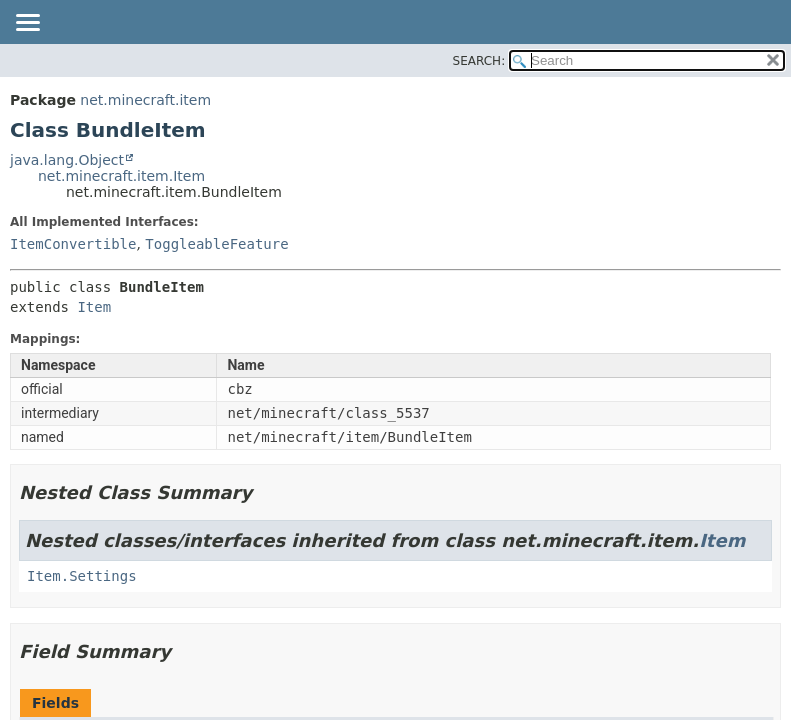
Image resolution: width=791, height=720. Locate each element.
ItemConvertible (73, 244)
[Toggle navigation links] (27, 24)
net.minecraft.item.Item (121, 176)
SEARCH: (479, 61)
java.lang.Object (67, 160)
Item (94, 307)
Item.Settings (82, 576)
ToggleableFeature (216, 244)
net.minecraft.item (145, 100)
